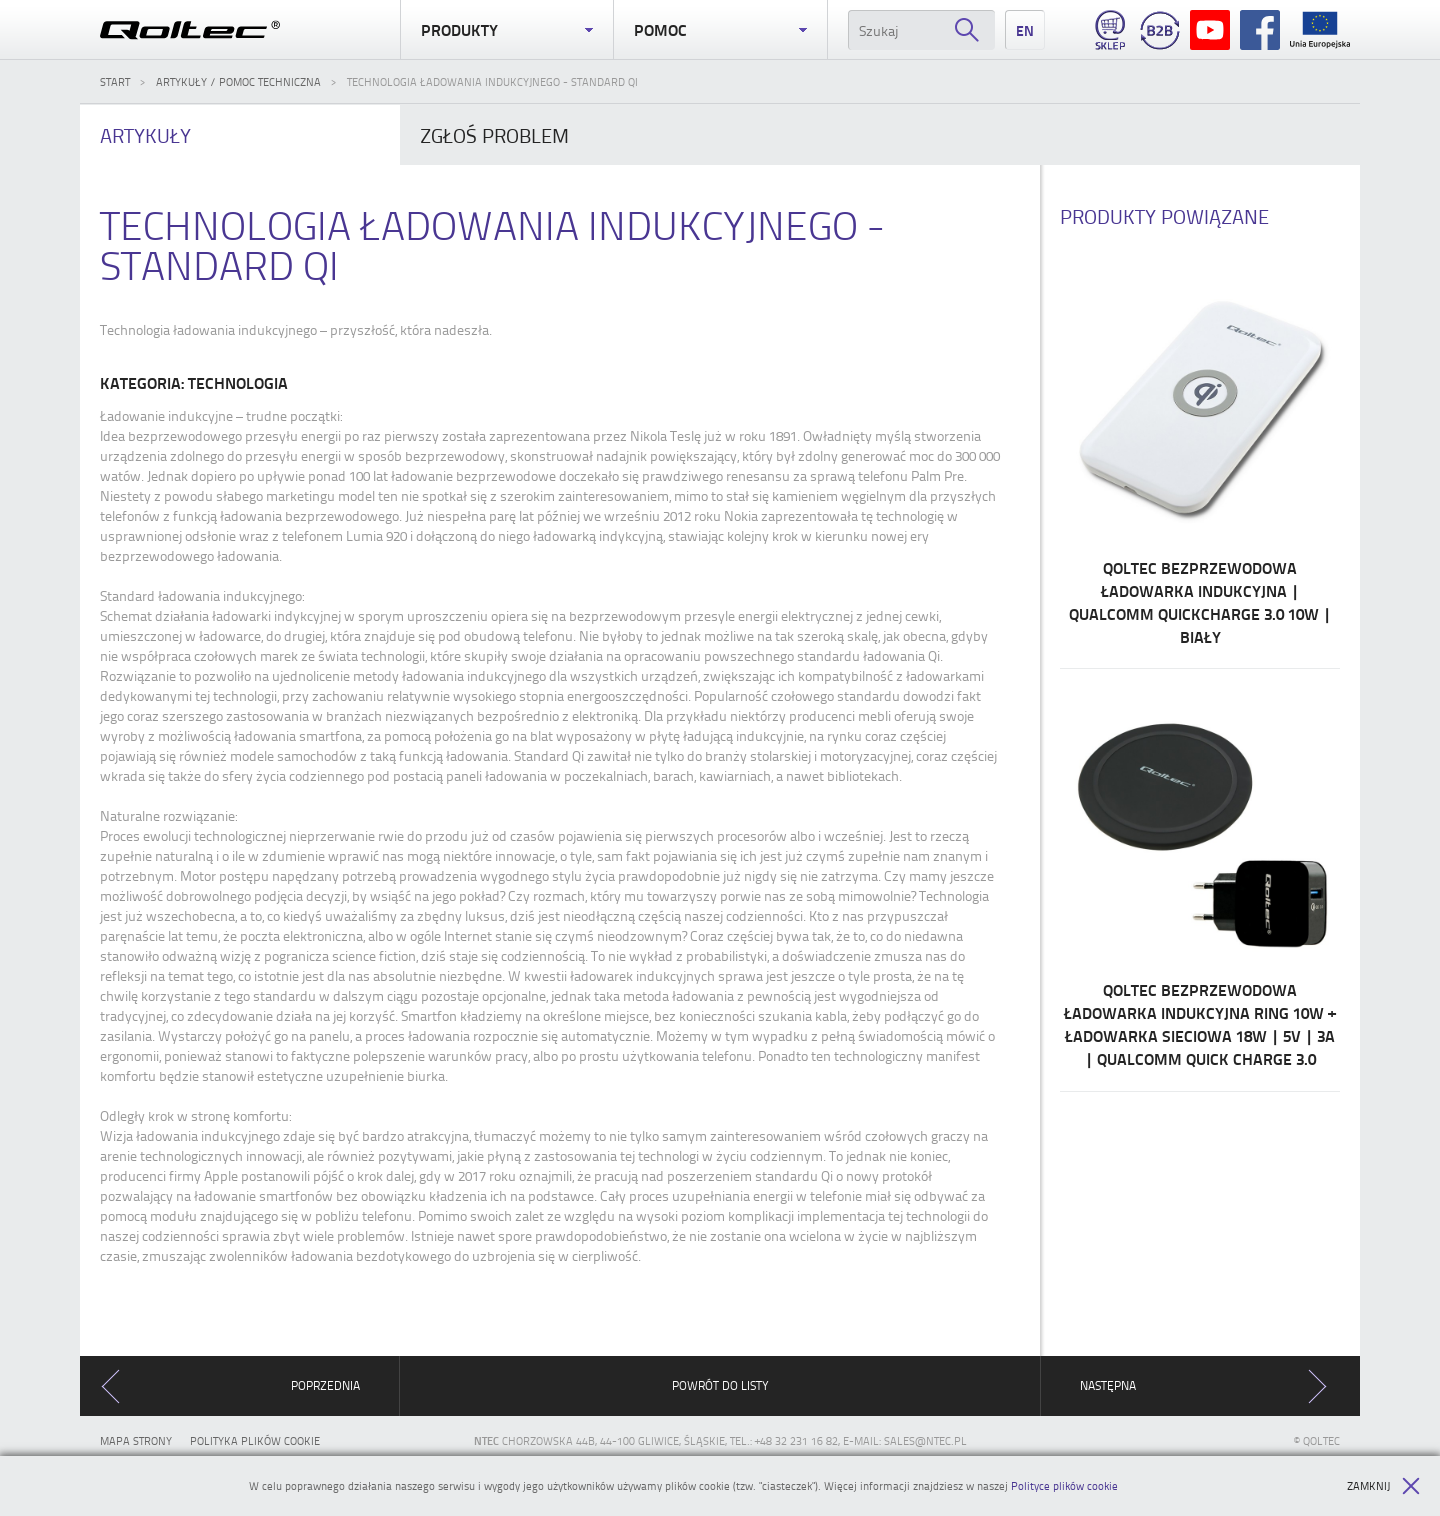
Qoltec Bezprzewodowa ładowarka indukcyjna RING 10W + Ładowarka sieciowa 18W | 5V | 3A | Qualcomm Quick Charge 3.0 (1200, 879)
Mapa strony (136, 1440)
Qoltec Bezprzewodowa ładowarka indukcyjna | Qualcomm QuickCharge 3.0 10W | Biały (1200, 457)
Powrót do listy (720, 1385)
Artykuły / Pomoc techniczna (238, 81)
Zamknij (1383, 1486)
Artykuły (145, 135)
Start (115, 81)
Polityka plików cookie (255, 1440)
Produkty (507, 30)
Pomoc (720, 30)
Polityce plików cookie (1064, 1485)
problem (494, 135)
